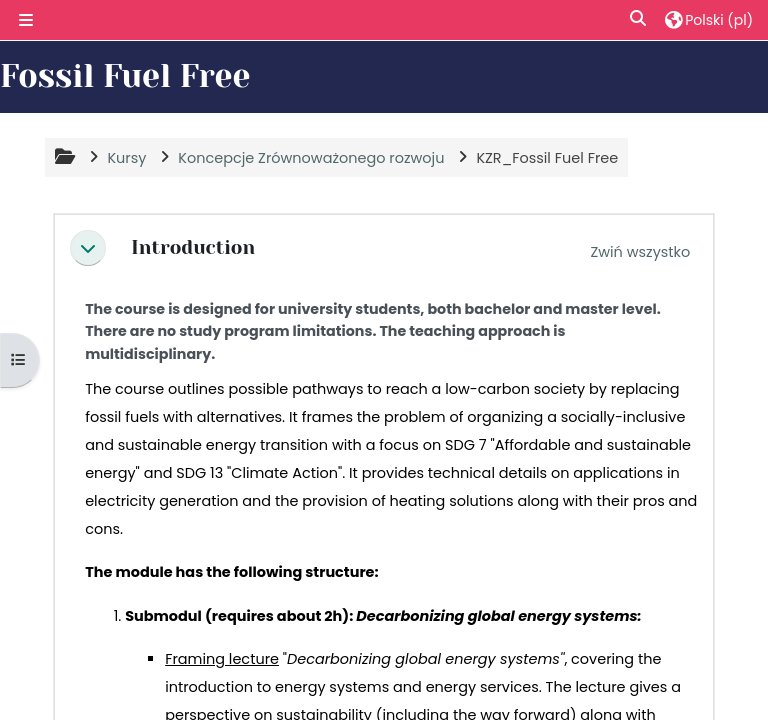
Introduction (193, 248)
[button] (639, 19)
